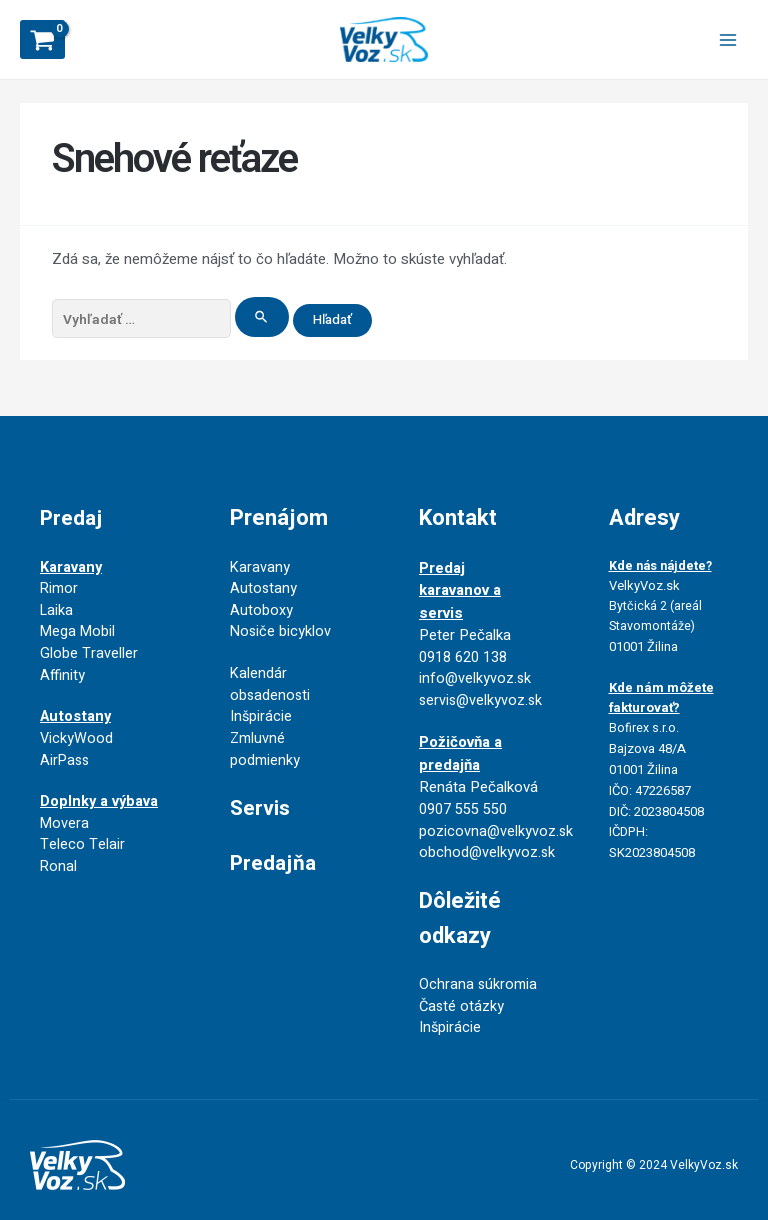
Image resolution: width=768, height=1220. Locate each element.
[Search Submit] (262, 320)
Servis (261, 786)
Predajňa (275, 841)
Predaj (73, 488)
